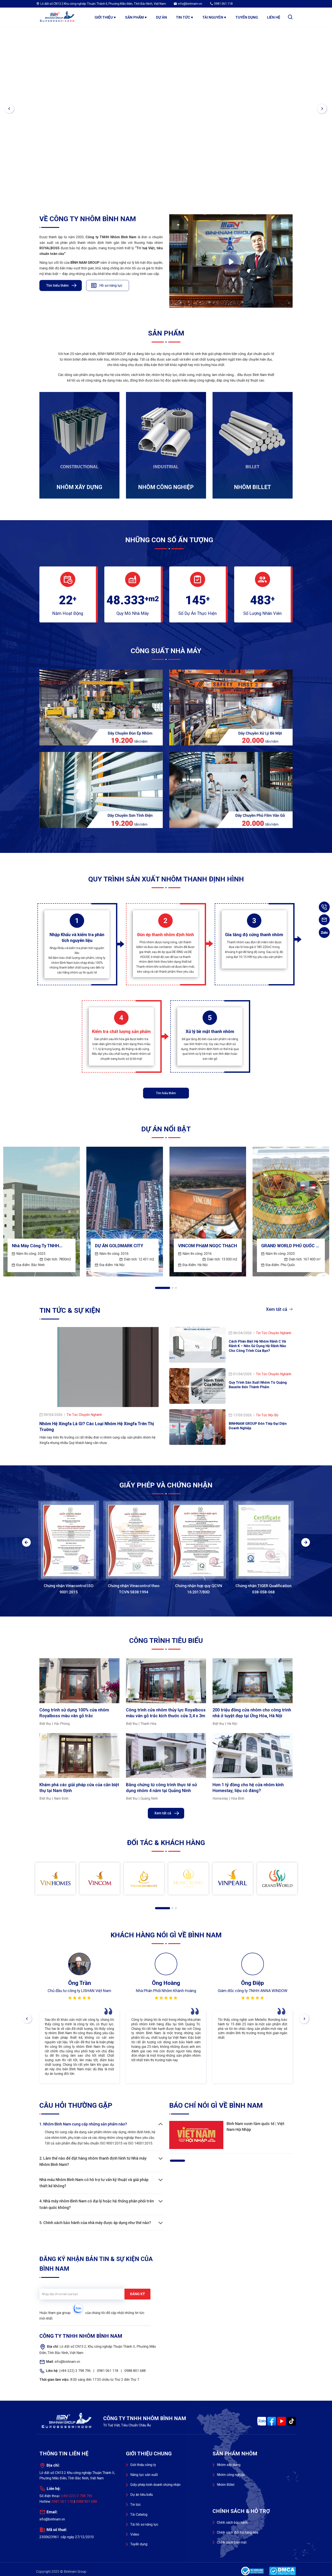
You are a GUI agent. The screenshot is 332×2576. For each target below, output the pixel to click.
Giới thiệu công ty (143, 2465)
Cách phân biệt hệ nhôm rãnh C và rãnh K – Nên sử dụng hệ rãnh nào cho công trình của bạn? (257, 1346)
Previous (9, 108)
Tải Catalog (138, 2514)
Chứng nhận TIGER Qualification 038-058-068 (263, 1547)
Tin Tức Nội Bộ (267, 1415)
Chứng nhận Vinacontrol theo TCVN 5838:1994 (133, 1547)
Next (322, 108)
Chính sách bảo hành (232, 2522)
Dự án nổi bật (166, 1129)
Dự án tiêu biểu (141, 2495)
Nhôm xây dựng (228, 2465)
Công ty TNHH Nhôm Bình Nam (57, 17)
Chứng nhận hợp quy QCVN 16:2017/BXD (198, 1547)
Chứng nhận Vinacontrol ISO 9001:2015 (68, 1547)
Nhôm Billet (225, 2485)
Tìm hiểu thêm (57, 285)
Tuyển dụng (138, 2544)
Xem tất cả (162, 1813)
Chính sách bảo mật (232, 2542)
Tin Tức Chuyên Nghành (84, 1415)
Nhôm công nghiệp (231, 2475)
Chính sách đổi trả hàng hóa (237, 2532)
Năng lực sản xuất (144, 2475)
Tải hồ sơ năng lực (144, 2524)
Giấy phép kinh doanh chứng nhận (155, 2485)
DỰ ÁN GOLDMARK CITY (119, 1245)
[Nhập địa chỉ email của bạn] (81, 2294)
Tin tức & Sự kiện (69, 1310)
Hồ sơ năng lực (110, 285)
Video (134, 2534)
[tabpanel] (41, 1211)
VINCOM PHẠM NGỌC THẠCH (207, 1245)
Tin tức (135, 2504)
